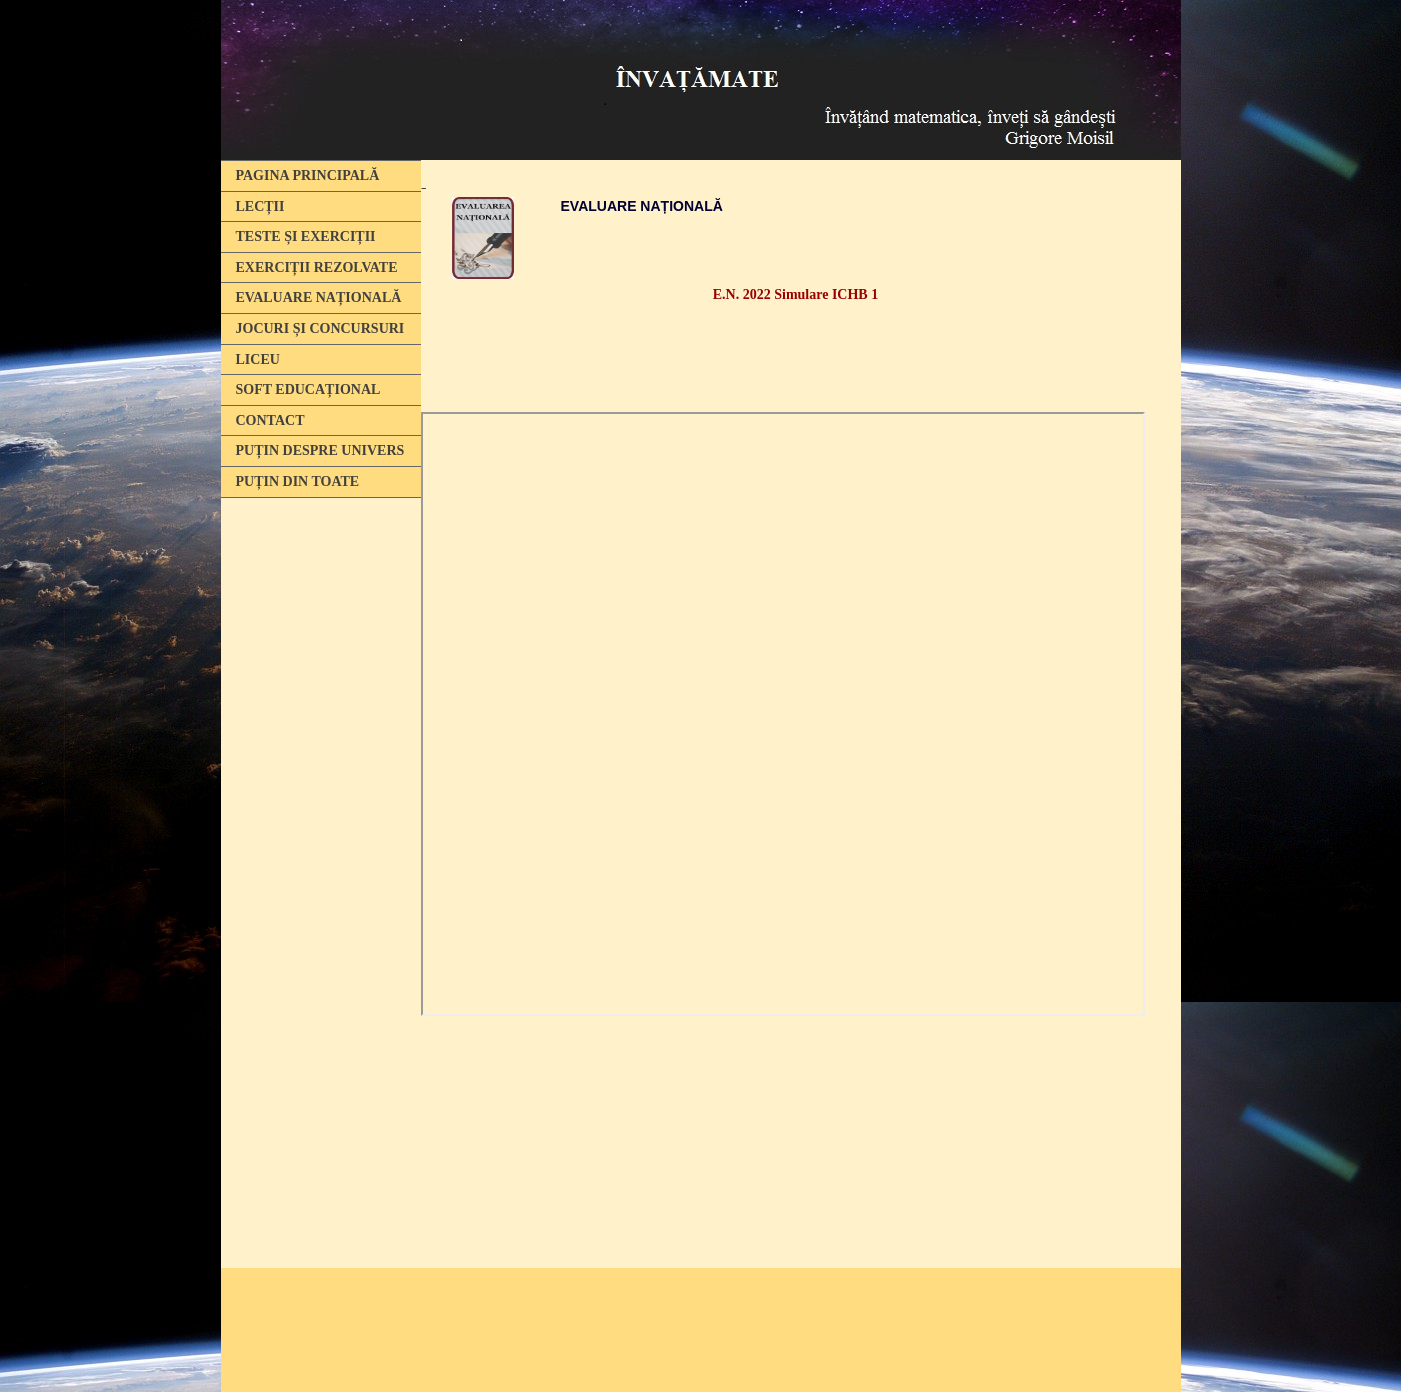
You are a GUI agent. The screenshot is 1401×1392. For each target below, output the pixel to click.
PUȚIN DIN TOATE (298, 481)
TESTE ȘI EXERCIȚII (306, 236)
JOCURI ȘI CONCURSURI (320, 328)
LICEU (258, 359)
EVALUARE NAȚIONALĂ (319, 297)
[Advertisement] (316, 813)
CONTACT (270, 420)
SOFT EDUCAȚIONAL (308, 389)
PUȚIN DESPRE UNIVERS (320, 450)
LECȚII (260, 206)
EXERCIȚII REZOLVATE (317, 267)
